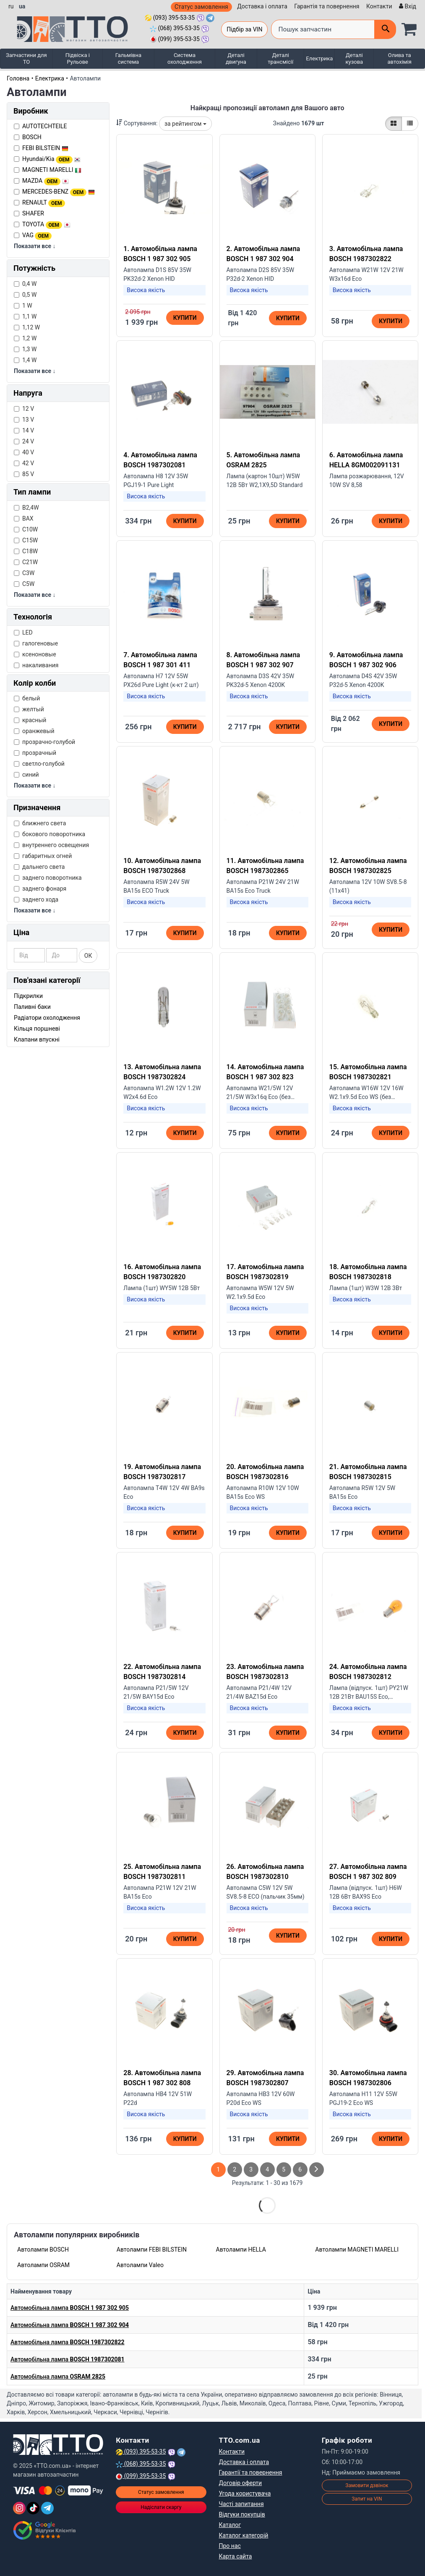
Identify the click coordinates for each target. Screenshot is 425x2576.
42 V (24, 463)
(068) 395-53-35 (175, 28)
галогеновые (36, 643)
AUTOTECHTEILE (44, 126)
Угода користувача (245, 2493)
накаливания (36, 665)
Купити (185, 317)
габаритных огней (43, 856)
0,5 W (25, 294)
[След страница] (316, 2169)
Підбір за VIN (244, 29)
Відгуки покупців (242, 2514)
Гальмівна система (128, 58)
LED (23, 632)
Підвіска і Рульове (77, 58)
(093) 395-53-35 (170, 17)
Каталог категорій (244, 2535)
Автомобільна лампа (69, 2307)
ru (10, 6)
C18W (26, 551)
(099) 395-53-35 (175, 39)
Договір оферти (240, 2483)
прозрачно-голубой (44, 742)
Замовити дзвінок (366, 2485)
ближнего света (40, 823)
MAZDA (45, 180)
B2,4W (26, 507)
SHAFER (33, 213)
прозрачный (35, 752)
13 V (24, 419)
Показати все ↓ (35, 246)
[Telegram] (47, 2508)
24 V (24, 441)
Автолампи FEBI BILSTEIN (152, 2249)
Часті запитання (241, 2504)
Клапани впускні (37, 1039)
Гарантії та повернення (250, 2472)
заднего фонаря (40, 888)
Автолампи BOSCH (43, 2249)
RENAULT (43, 202)
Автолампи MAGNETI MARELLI (357, 2249)
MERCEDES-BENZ (58, 191)
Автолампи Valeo (140, 2265)
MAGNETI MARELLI (51, 169)
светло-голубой (39, 763)
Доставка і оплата (262, 6)
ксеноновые (35, 654)
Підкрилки (28, 996)
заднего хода (36, 899)
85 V (24, 474)
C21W (26, 562)
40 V (24, 452)
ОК (88, 955)
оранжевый (34, 731)
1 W (23, 305)
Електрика (319, 58)
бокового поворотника (49, 834)
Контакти (379, 6)
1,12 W (27, 327)
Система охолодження (184, 58)
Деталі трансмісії (280, 58)
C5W (24, 584)
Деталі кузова (354, 58)
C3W (24, 573)
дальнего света (39, 866)
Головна (18, 78)
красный (30, 720)
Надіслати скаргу (161, 2507)
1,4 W (25, 360)
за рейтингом (185, 123)
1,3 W (25, 349)
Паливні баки (32, 1006)
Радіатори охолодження (47, 1017)
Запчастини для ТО (26, 58)
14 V (24, 430)
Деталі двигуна (236, 58)
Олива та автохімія (400, 58)
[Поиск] (385, 29)
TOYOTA (46, 224)
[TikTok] (33, 2508)
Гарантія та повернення (326, 6)
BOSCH (32, 137)
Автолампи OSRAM (43, 2265)
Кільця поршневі (37, 1028)
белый (27, 698)
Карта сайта (235, 2556)
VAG (37, 235)
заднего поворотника (48, 877)
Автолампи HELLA (241, 2249)
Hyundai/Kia (51, 158)
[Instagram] (19, 2508)
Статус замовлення (201, 6)
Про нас (230, 2545)
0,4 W (25, 283)
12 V (24, 408)
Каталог (230, 2525)
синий (26, 774)
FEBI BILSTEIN (45, 148)
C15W (26, 540)
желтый (29, 709)
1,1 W (25, 316)
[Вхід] (406, 6)
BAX (24, 518)
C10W (26, 529)
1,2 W (25, 338)
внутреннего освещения (51, 845)
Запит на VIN (367, 2499)
